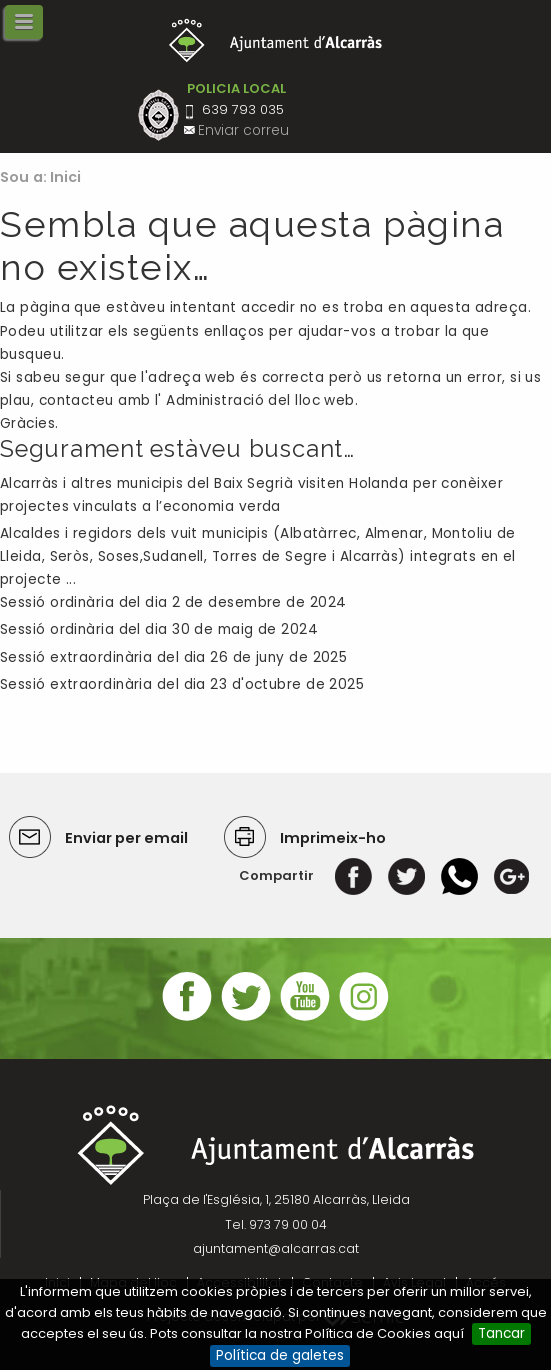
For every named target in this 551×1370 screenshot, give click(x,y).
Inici (66, 177)
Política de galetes (280, 1355)
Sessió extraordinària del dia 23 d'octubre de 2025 (182, 684)
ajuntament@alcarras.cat (276, 1248)
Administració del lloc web (260, 400)
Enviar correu (243, 130)
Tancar (501, 1333)
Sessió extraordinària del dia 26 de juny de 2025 (173, 657)
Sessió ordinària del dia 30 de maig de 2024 (159, 629)
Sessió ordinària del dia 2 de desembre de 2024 (173, 602)
